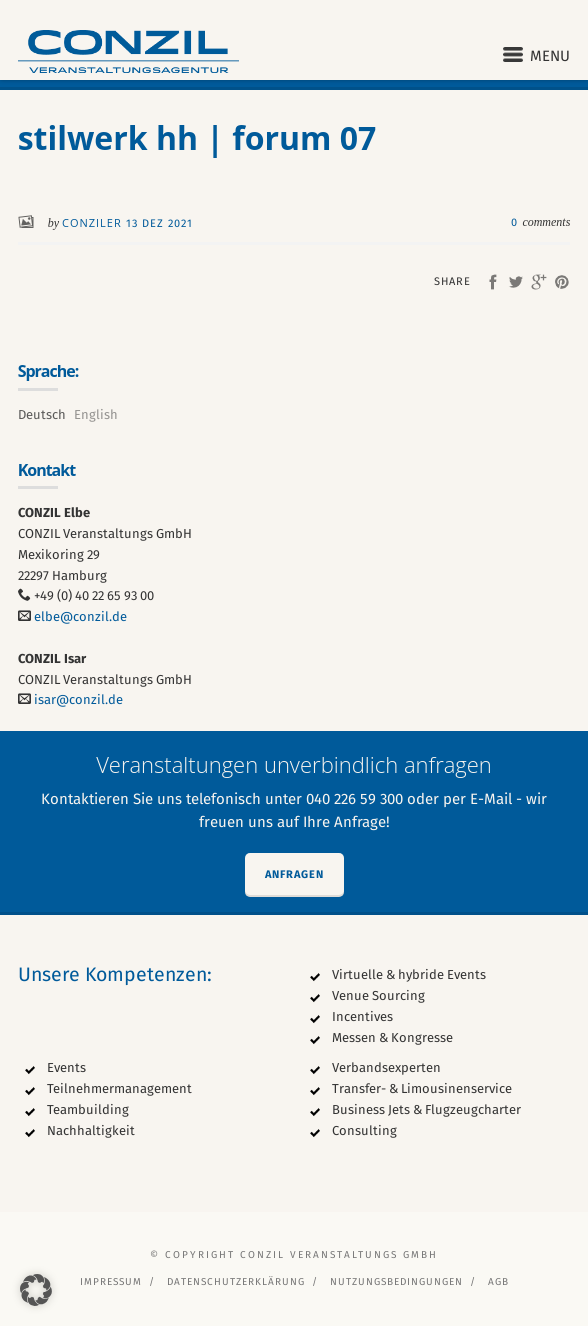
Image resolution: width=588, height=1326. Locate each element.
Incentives (362, 1016)
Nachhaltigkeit (91, 1130)
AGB (498, 1282)
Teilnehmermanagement (119, 1088)
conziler (94, 222)
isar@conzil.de (78, 699)
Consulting (364, 1130)
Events (66, 1067)
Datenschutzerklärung (236, 1282)
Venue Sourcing (378, 995)
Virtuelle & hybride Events (409, 974)
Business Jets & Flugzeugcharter (426, 1109)
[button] (36, 1290)
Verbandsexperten (386, 1067)
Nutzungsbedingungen (396, 1282)
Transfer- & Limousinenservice (422, 1088)
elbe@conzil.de (80, 616)
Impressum (111, 1282)
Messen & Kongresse (392, 1037)
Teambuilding (88, 1109)
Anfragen (294, 874)
